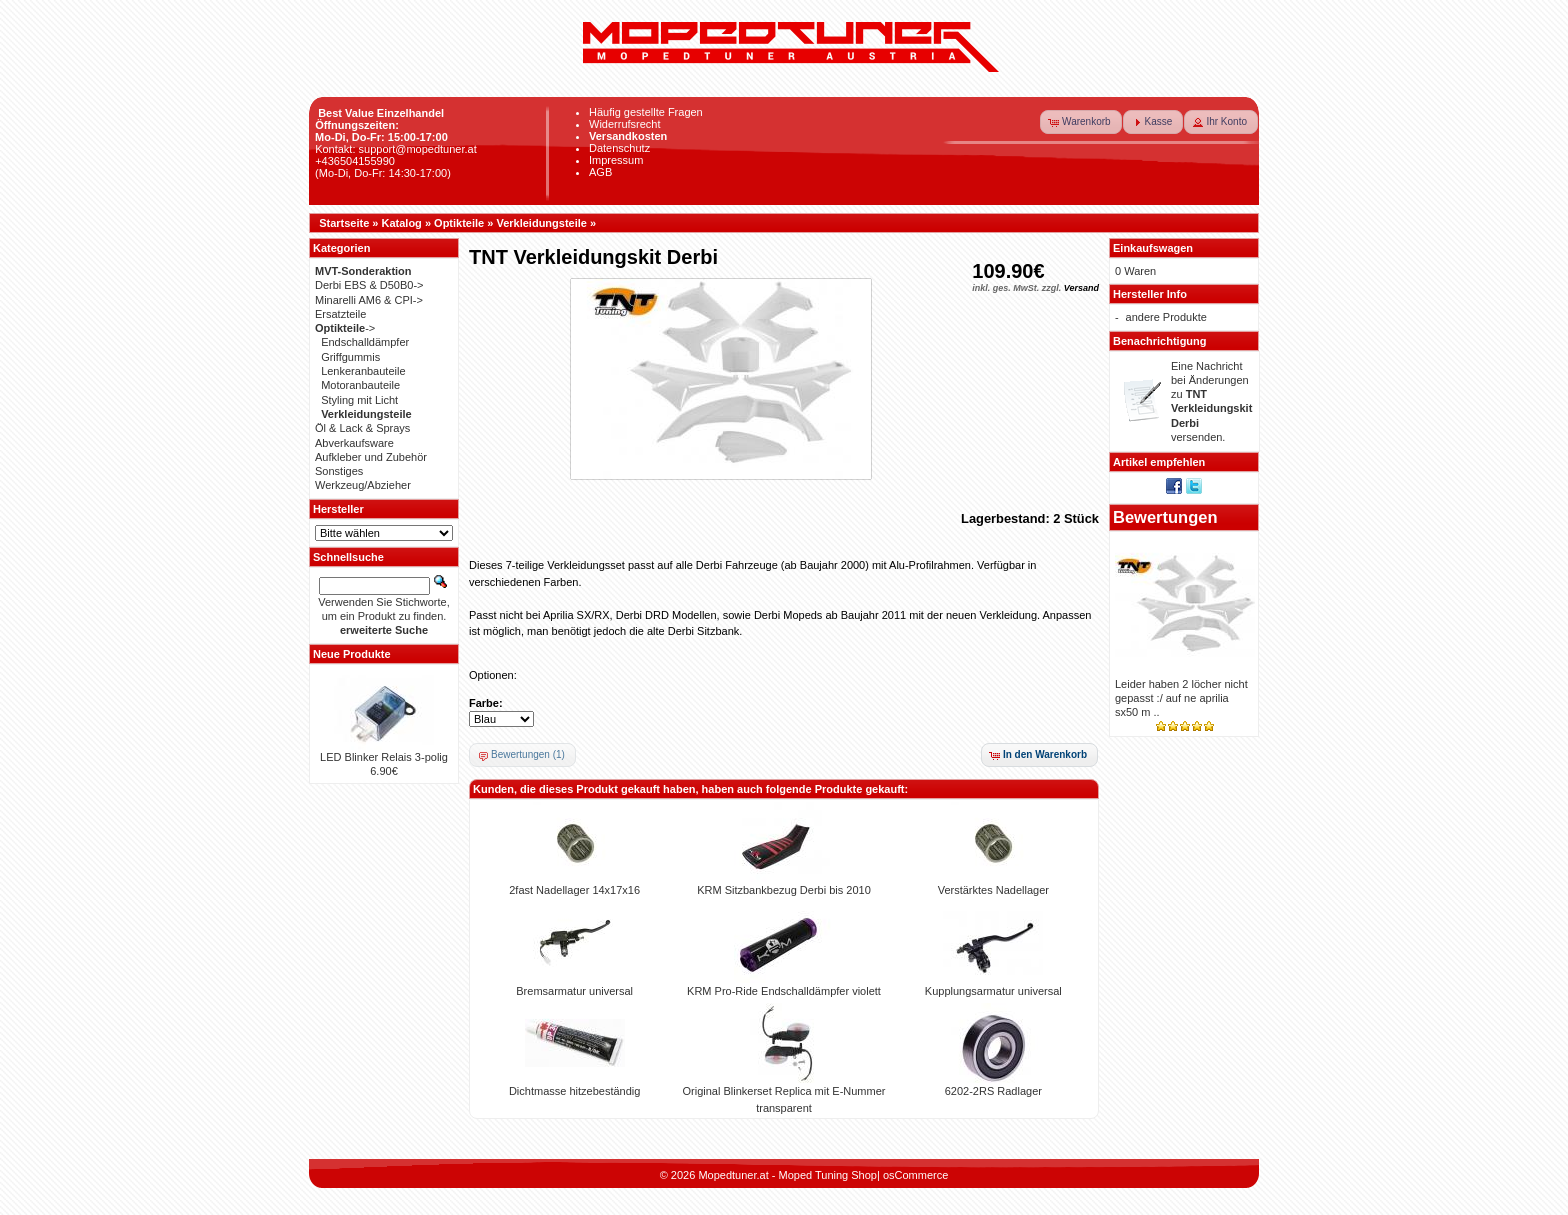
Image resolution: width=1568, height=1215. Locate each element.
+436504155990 (355, 161)
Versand (1081, 288)
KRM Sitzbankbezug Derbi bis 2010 (784, 890)
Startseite (344, 223)
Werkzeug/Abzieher (363, 485)
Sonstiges (339, 471)
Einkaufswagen (1153, 248)
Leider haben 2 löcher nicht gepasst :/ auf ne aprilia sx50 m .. (1181, 698)
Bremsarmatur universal (574, 991)
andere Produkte (1166, 317)
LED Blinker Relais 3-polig (384, 757)
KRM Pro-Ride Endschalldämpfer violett (784, 991)
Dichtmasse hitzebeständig (574, 1091)
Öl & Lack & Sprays (362, 428)
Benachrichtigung (1160, 341)
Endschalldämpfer (365, 342)
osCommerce (915, 1175)
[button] (1081, 122)
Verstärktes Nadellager (993, 890)
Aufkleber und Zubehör (371, 457)
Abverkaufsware (354, 443)
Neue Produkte (352, 654)
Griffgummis (350, 357)
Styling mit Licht (359, 400)
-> (345, 328)
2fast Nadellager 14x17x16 (574, 890)
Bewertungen (1165, 517)
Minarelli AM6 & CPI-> (369, 300)
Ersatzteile (340, 314)
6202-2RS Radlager (993, 1091)
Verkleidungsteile (541, 223)
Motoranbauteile (360, 385)
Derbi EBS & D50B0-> (369, 285)
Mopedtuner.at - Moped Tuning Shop (787, 1175)
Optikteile (459, 223)
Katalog (402, 223)
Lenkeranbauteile (363, 371)
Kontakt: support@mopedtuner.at (396, 149)
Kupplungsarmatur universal (993, 991)
